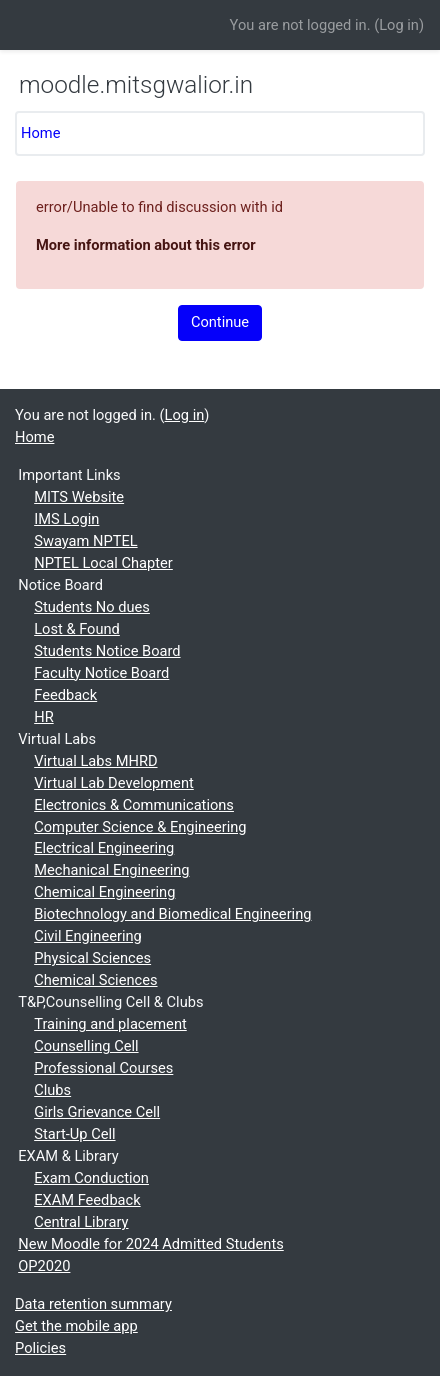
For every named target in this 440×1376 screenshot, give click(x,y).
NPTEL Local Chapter (103, 563)
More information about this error (146, 245)
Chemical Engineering (104, 892)
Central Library (81, 1222)
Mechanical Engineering (111, 870)
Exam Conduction (91, 1178)
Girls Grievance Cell (97, 1112)
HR (43, 717)
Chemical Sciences (95, 980)
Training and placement (110, 1024)
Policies (40, 1348)
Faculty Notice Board (101, 673)
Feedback (65, 695)
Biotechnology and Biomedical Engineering (172, 914)
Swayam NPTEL (85, 541)
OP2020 (44, 1266)
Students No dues (92, 607)
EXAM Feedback (87, 1200)
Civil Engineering (88, 936)
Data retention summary (93, 1304)
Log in (399, 25)
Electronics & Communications (134, 805)
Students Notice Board (107, 651)
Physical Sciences (92, 958)
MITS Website (79, 497)
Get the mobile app (76, 1326)
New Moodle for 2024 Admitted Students (151, 1244)
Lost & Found (77, 629)
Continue (220, 322)
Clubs (52, 1090)
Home (40, 133)
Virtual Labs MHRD (95, 761)
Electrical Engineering (104, 848)
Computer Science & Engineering (140, 827)
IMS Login (66, 519)
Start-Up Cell (74, 1134)
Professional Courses (103, 1068)
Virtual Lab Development (114, 783)
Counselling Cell (86, 1046)
